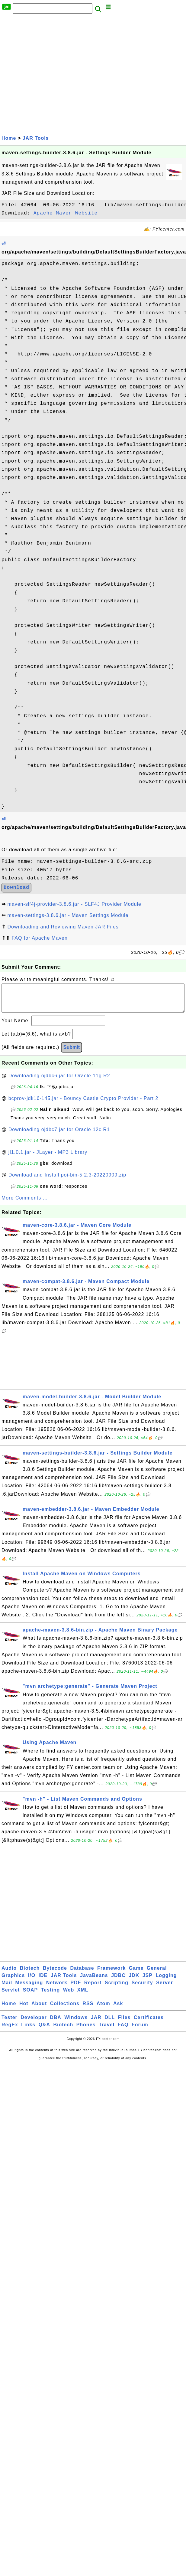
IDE (43, 1981)
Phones (86, 2030)
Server (164, 1988)
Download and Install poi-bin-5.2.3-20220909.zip (67, 1180)
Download (16, 887)
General (157, 1974)
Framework (111, 1974)
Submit (71, 1053)
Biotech (30, 1974)
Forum (140, 2030)
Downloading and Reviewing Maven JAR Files (62, 926)
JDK (134, 1981)
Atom (103, 2009)
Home (9, 138)
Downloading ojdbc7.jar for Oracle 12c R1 (59, 1135)
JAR (96, 2023)
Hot (23, 2009)
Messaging (29, 1988)
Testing (50, 1995)
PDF (75, 1988)
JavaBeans (94, 1981)
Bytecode (55, 1974)
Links (28, 2030)
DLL (109, 2023)
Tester (10, 2023)
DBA (55, 2023)
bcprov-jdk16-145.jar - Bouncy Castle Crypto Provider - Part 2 (83, 1104)
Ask (118, 2009)
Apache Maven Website (66, 213)
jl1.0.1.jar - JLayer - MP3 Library (48, 1158)
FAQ (123, 2030)
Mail (7, 1988)
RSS (87, 2009)
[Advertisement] (56, 74)
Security (142, 1988)
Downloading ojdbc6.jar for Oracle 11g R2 (59, 1081)
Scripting (116, 1988)
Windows (76, 2023)
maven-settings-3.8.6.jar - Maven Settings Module (67, 915)
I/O (31, 1981)
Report (93, 1988)
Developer (33, 2023)
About (39, 2009)
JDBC (118, 1981)
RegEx (10, 2030)
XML (82, 1995)
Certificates (149, 2023)
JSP (147, 1981)
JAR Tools (36, 138)
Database (82, 1974)
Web (68, 1995)
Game (136, 1974)
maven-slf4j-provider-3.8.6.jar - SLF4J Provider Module (74, 904)
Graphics (13, 1981)
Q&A (44, 2030)
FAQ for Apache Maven (39, 938)
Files (124, 2023)
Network (56, 1988)
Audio (9, 1974)
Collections (64, 2009)
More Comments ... (25, 1203)
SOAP (30, 1995)
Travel (106, 2030)
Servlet (11, 1995)
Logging (166, 1981)
